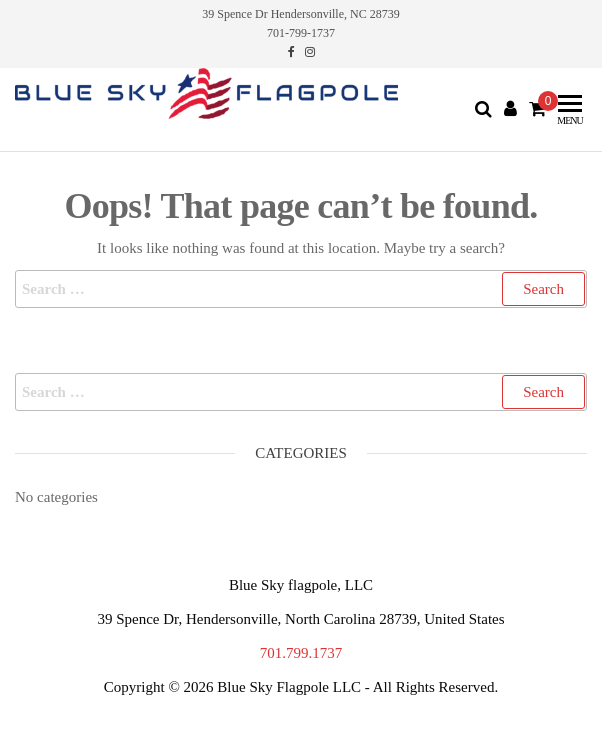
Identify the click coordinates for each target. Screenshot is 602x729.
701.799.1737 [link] (301, 653)
